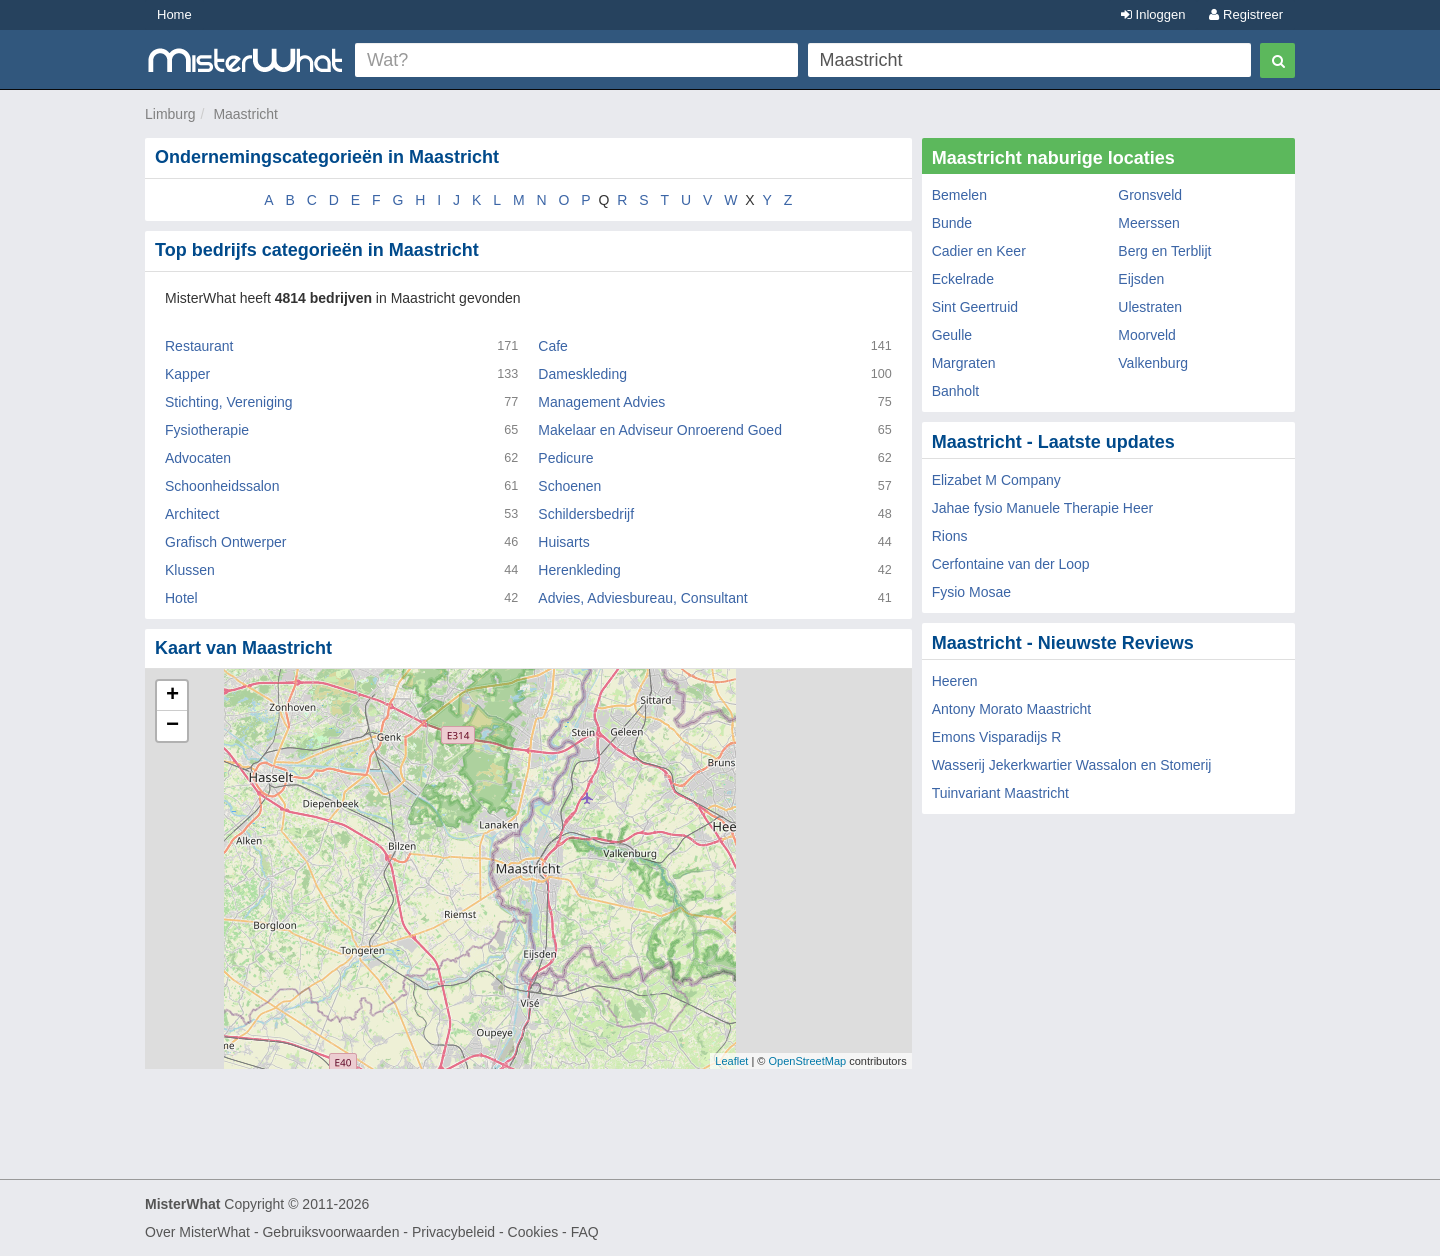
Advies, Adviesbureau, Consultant (642, 598)
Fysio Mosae (971, 592)
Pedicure (565, 458)
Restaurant (199, 346)
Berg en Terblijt (1164, 251)
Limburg (170, 114)
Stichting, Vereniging (229, 402)
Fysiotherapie (207, 430)
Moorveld (1147, 335)
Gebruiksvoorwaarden (330, 1232)
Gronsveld (1150, 195)
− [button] (172, 726)
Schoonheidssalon (222, 486)
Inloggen (1153, 14)
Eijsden (1141, 279)
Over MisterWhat (197, 1232)
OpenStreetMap (807, 1061)
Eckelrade (963, 279)
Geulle (952, 335)
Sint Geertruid (975, 307)
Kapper (187, 374)
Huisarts (563, 542)
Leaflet (731, 1061)
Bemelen (959, 195)
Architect (192, 514)
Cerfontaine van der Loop (1011, 564)
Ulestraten (1150, 307)
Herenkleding (579, 570)
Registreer (1246, 14)
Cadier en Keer (979, 251)
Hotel (181, 598)
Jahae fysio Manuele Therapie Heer (1043, 508)
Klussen (190, 570)
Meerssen (1148, 223)
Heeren (955, 681)
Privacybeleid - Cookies (485, 1232)
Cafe (553, 346)
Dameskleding (582, 374)
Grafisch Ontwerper (225, 542)
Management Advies (601, 402)
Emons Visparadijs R (997, 737)
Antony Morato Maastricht (1012, 709)
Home (174, 14)
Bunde (952, 223)
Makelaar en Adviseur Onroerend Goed (660, 430)
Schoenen (569, 486)
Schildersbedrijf (586, 514)
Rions (950, 536)
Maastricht (245, 114)
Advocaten (198, 458)
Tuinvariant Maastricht (1000, 793)
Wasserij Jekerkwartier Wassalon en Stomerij (1072, 765)
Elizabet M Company (996, 480)
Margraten (964, 363)
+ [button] (172, 696)
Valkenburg (1153, 363)
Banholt (955, 391)
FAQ (585, 1232)
